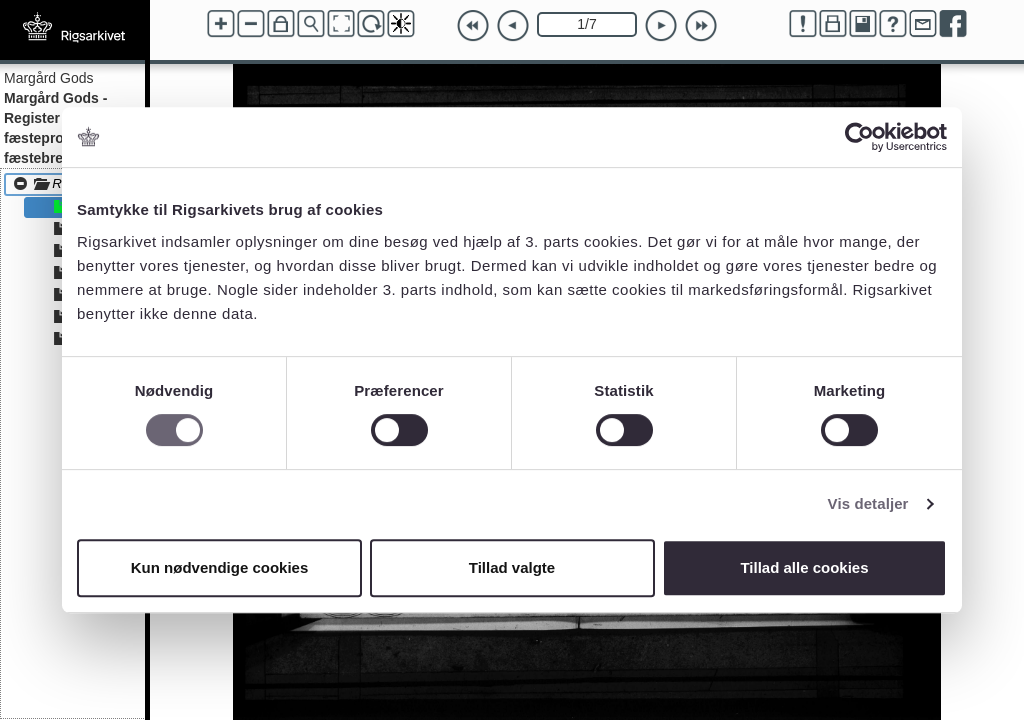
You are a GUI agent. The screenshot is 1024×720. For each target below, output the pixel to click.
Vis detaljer (868, 503)
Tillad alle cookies (804, 567)
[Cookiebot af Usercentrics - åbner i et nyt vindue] (859, 137)
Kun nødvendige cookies (220, 567)
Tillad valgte (512, 567)
